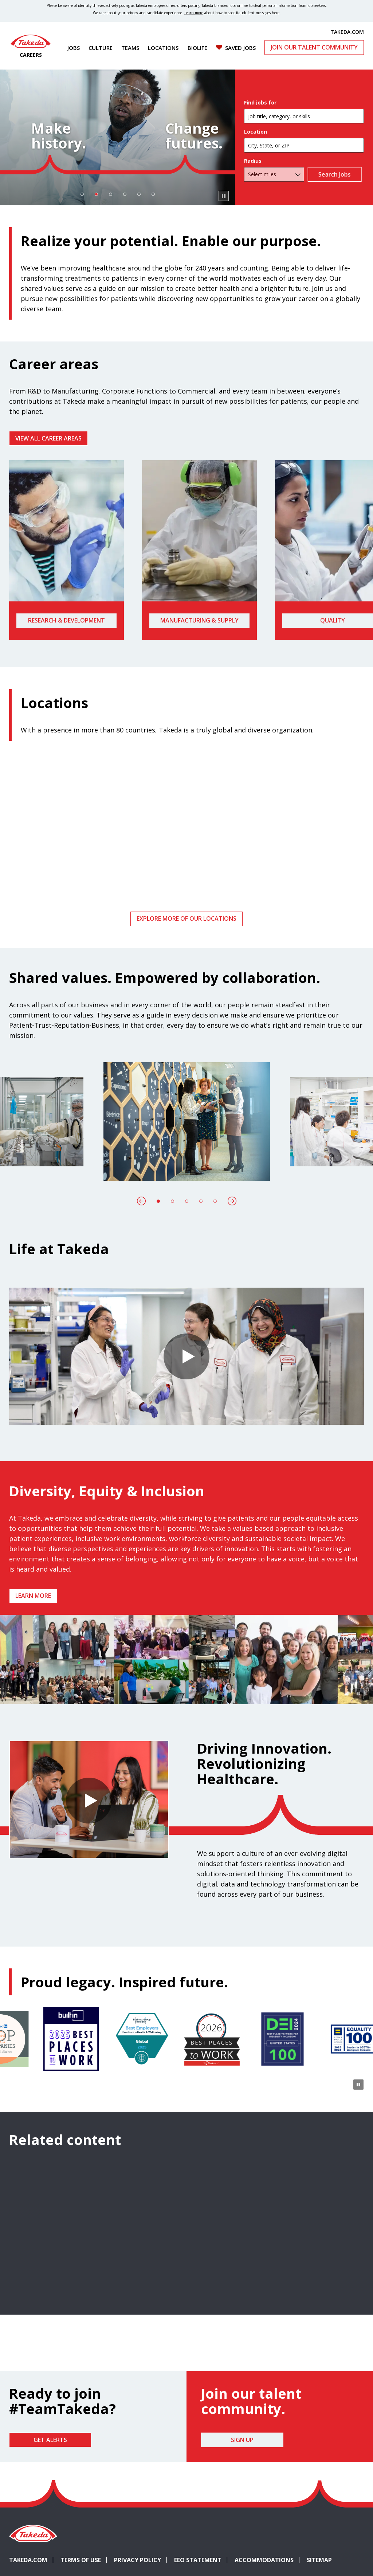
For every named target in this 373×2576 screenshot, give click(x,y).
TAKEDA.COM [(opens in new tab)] (347, 31)
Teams (130, 47)
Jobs (73, 47)
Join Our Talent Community (314, 47)
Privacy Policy (137, 2560)
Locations (163, 47)
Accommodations (267, 2560)
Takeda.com (28, 2560)
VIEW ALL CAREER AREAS (48, 438)
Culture (101, 47)
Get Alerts (50, 2440)
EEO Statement (197, 2560)
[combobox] (304, 145)
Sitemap (319, 2560)
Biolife (197, 47)
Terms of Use (80, 2560)
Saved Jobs (240, 47)
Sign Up (242, 2440)
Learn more (33, 1596)
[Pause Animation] (358, 1693)
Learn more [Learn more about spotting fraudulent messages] (193, 12)
